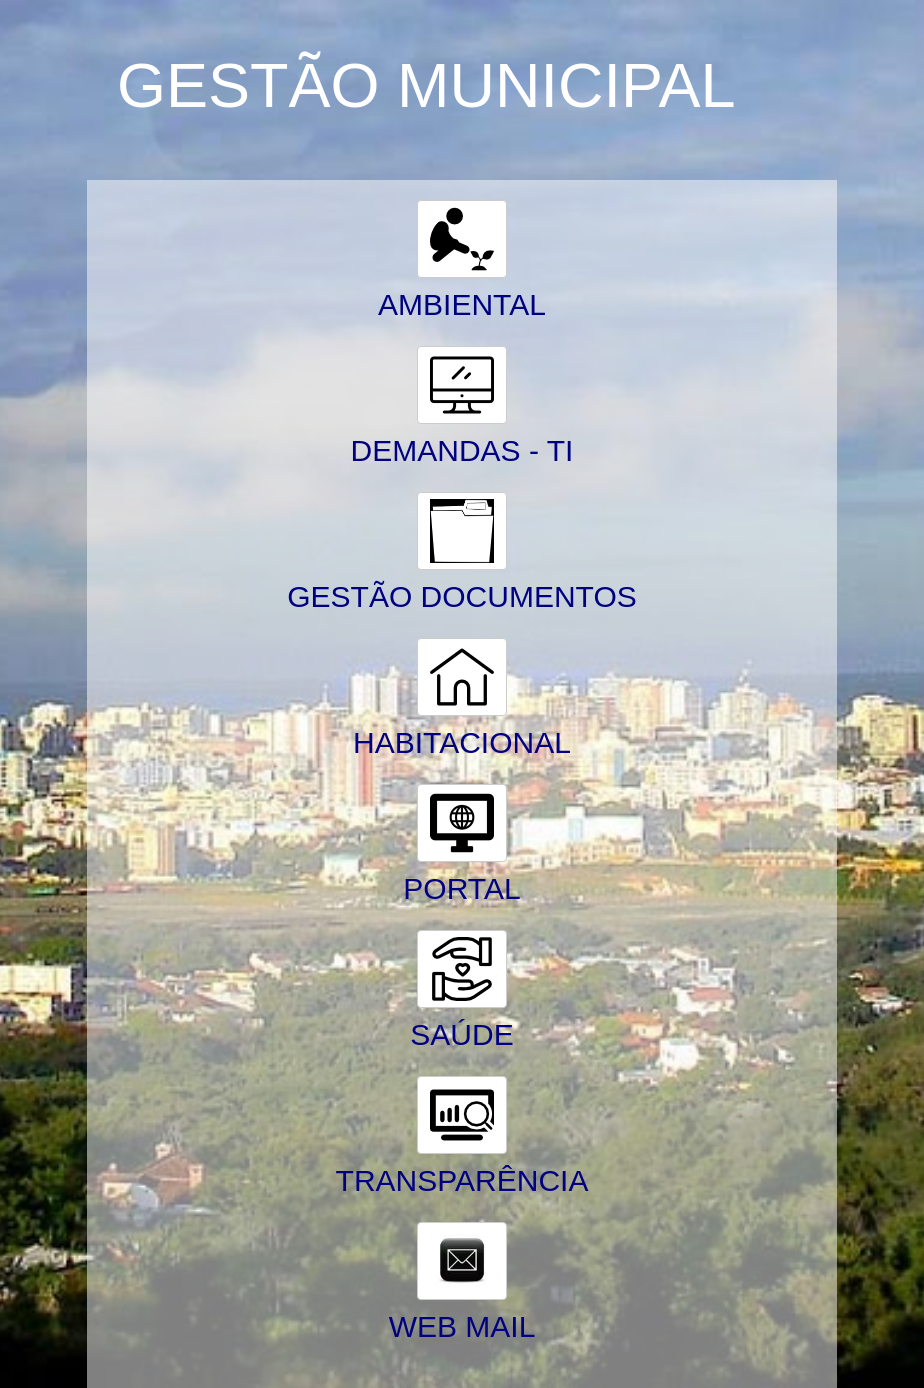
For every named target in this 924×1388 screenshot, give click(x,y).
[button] (462, 239)
